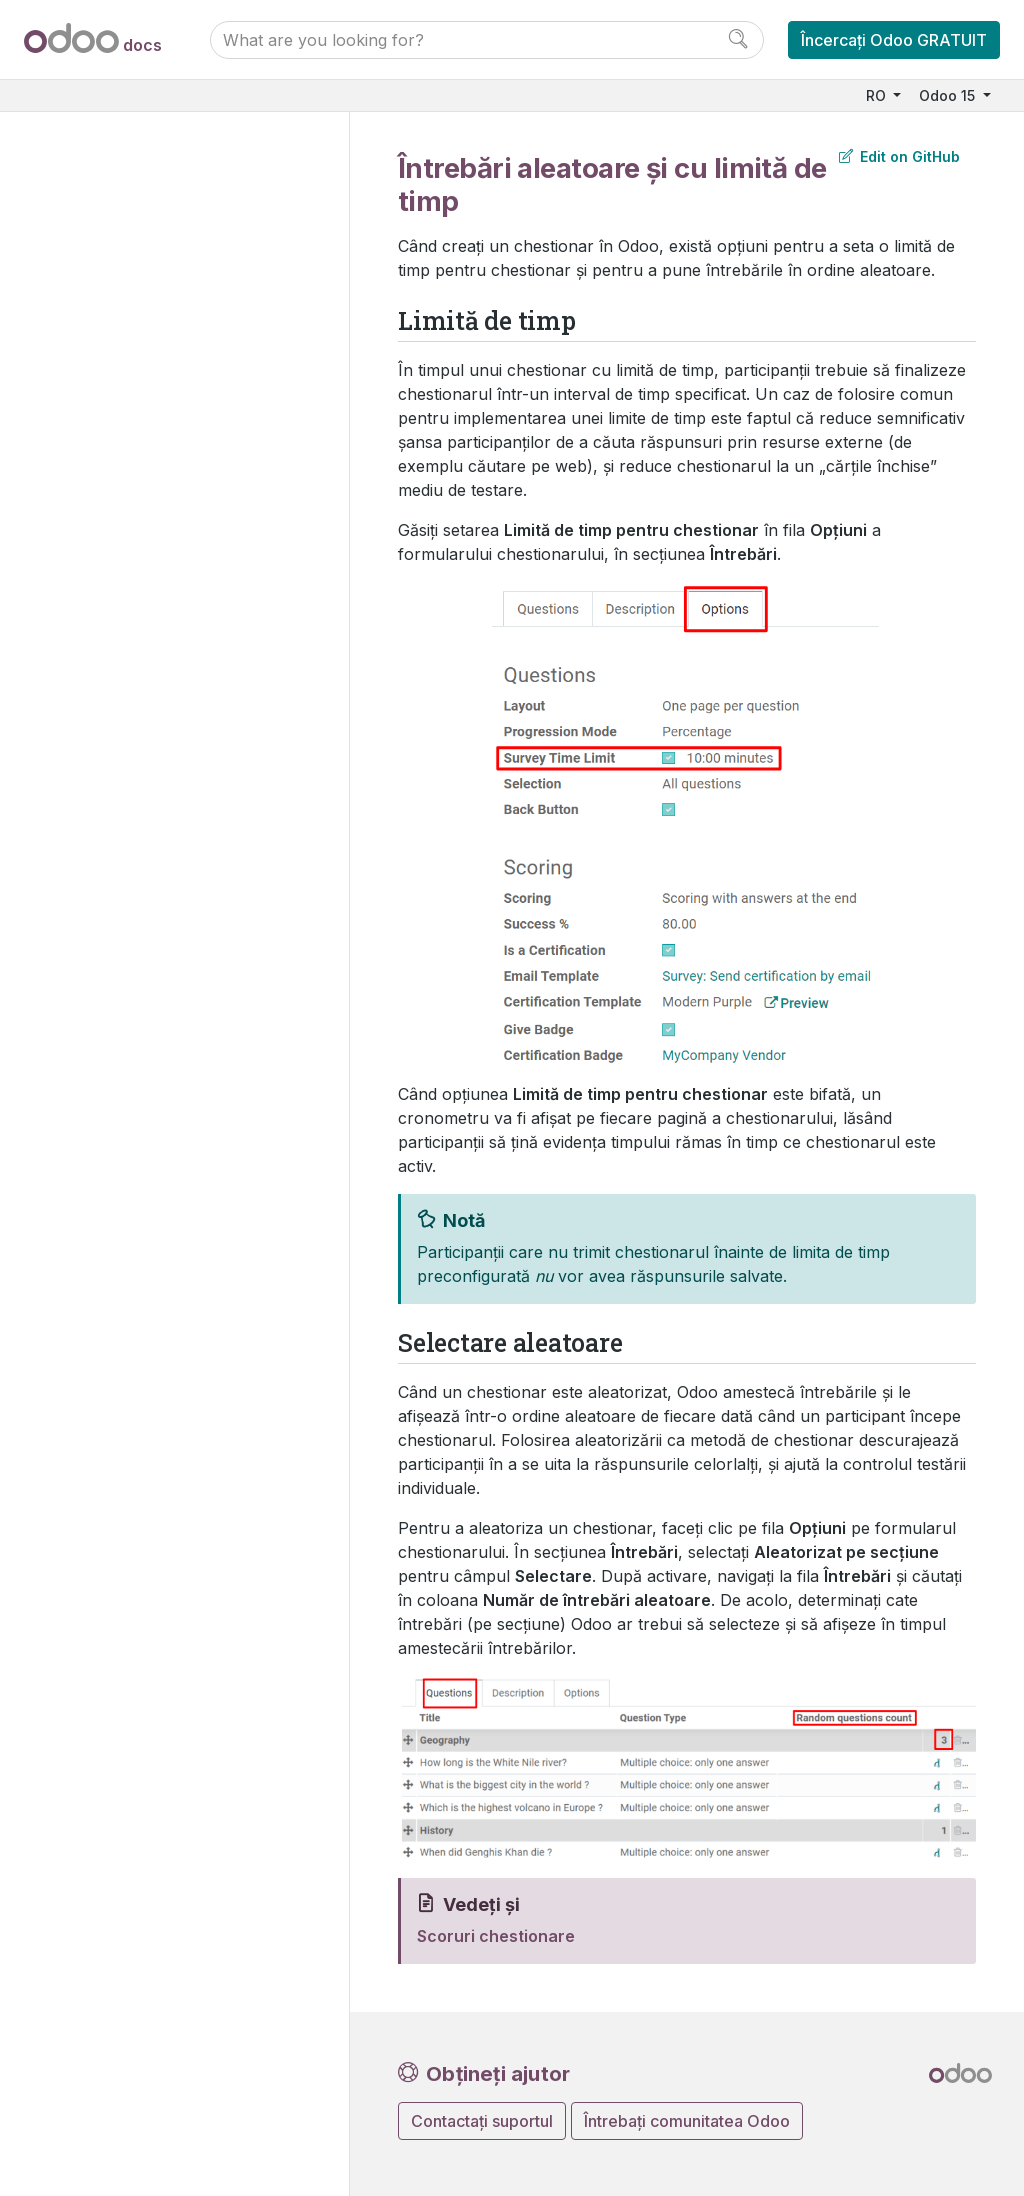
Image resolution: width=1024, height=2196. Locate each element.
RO (878, 95)
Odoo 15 (949, 95)
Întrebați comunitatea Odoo (687, 2121)
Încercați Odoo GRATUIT (894, 40)
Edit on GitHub (899, 156)
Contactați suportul (482, 2121)
